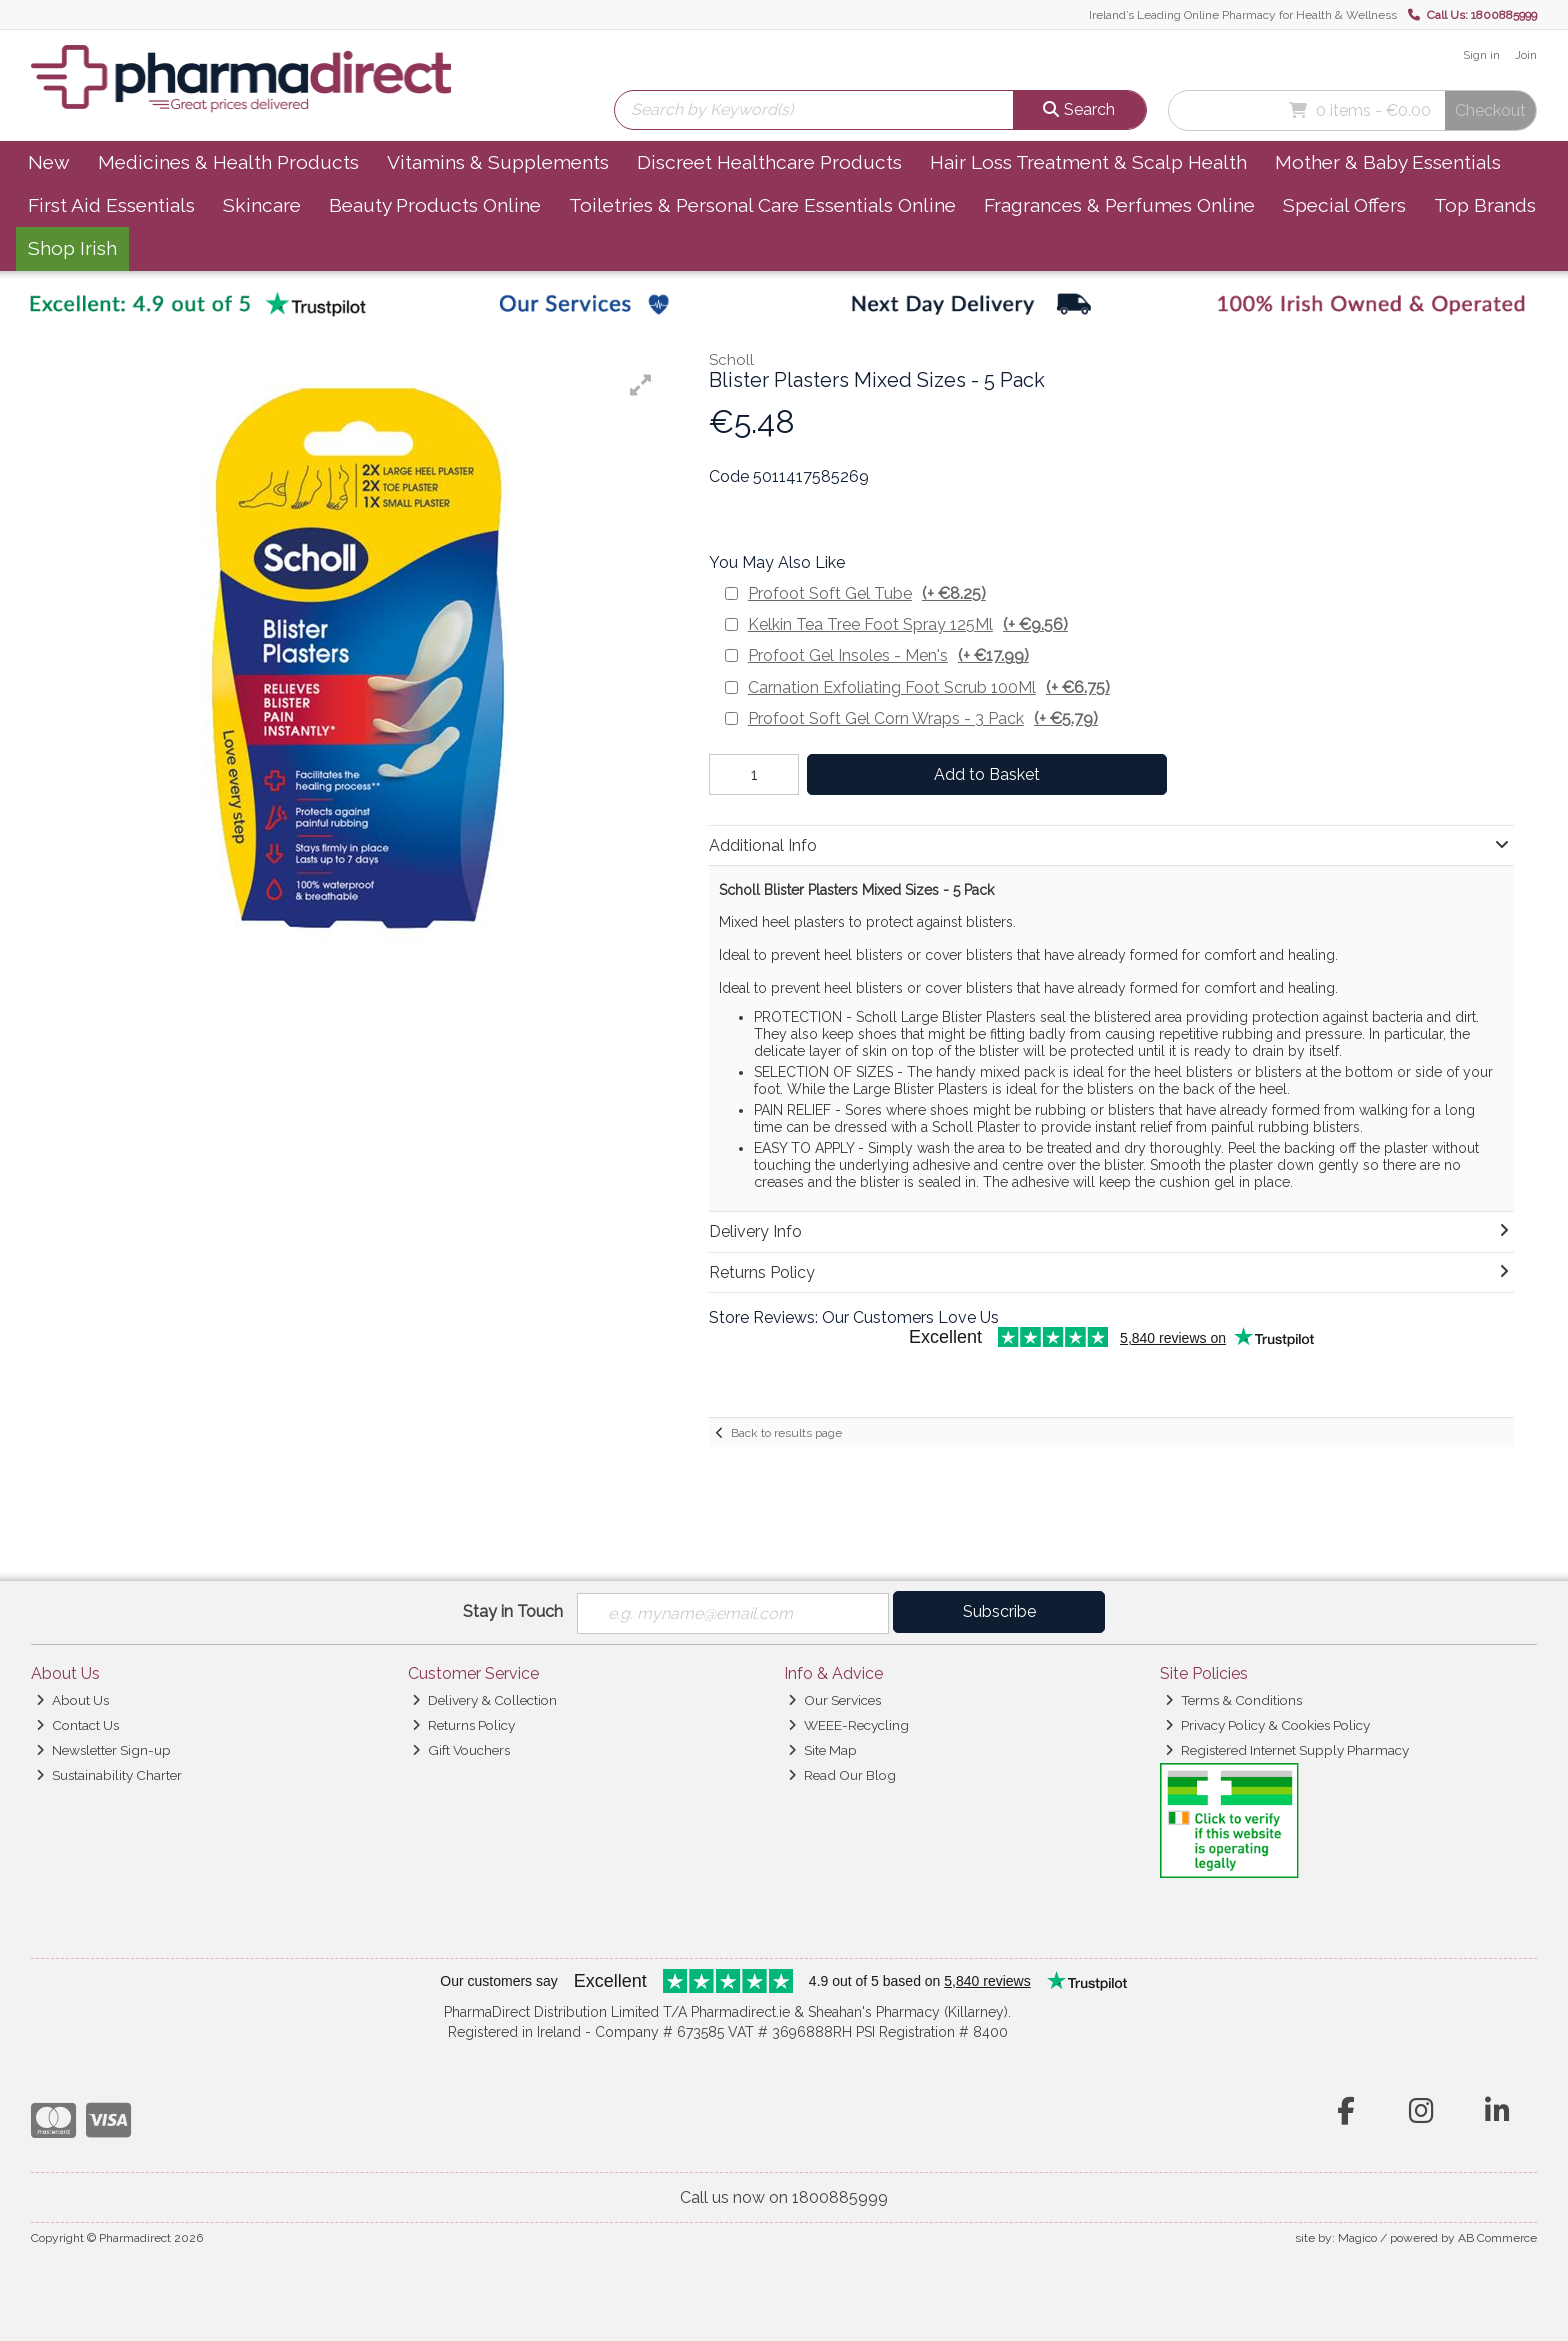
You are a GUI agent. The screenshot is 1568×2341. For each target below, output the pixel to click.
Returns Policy (463, 1725)
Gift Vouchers (461, 1750)
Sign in (1481, 55)
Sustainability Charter (109, 1775)
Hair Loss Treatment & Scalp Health (1088, 162)
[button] (641, 385)
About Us (72, 1700)
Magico (1357, 2238)
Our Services (834, 1700)
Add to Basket (987, 774)
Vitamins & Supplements (498, 162)
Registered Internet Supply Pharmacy (1287, 1750)
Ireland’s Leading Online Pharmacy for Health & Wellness (1243, 15)
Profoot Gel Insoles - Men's (888, 655)
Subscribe (999, 1611)
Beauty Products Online (435, 205)
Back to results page (786, 1433)
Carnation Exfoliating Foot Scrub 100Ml (929, 687)
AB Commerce (1497, 2238)
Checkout (1490, 110)
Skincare (262, 205)
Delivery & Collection (484, 1700)
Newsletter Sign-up (103, 1750)
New (49, 162)
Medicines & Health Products (228, 162)
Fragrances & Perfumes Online (1119, 205)
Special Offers (1344, 205)
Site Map (822, 1750)
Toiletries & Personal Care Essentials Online (762, 205)
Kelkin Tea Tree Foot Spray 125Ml (908, 624)
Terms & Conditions (1233, 1700)
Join (1526, 55)
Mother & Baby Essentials (1388, 162)
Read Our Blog (842, 1775)
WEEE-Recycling (848, 1725)
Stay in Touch (513, 1611)
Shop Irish (72, 248)
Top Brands (1485, 205)
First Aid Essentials (111, 205)
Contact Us (77, 1725)
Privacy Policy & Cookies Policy (1267, 1725)
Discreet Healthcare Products (769, 162)
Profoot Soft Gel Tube (867, 593)
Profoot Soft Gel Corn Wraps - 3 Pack (923, 718)
